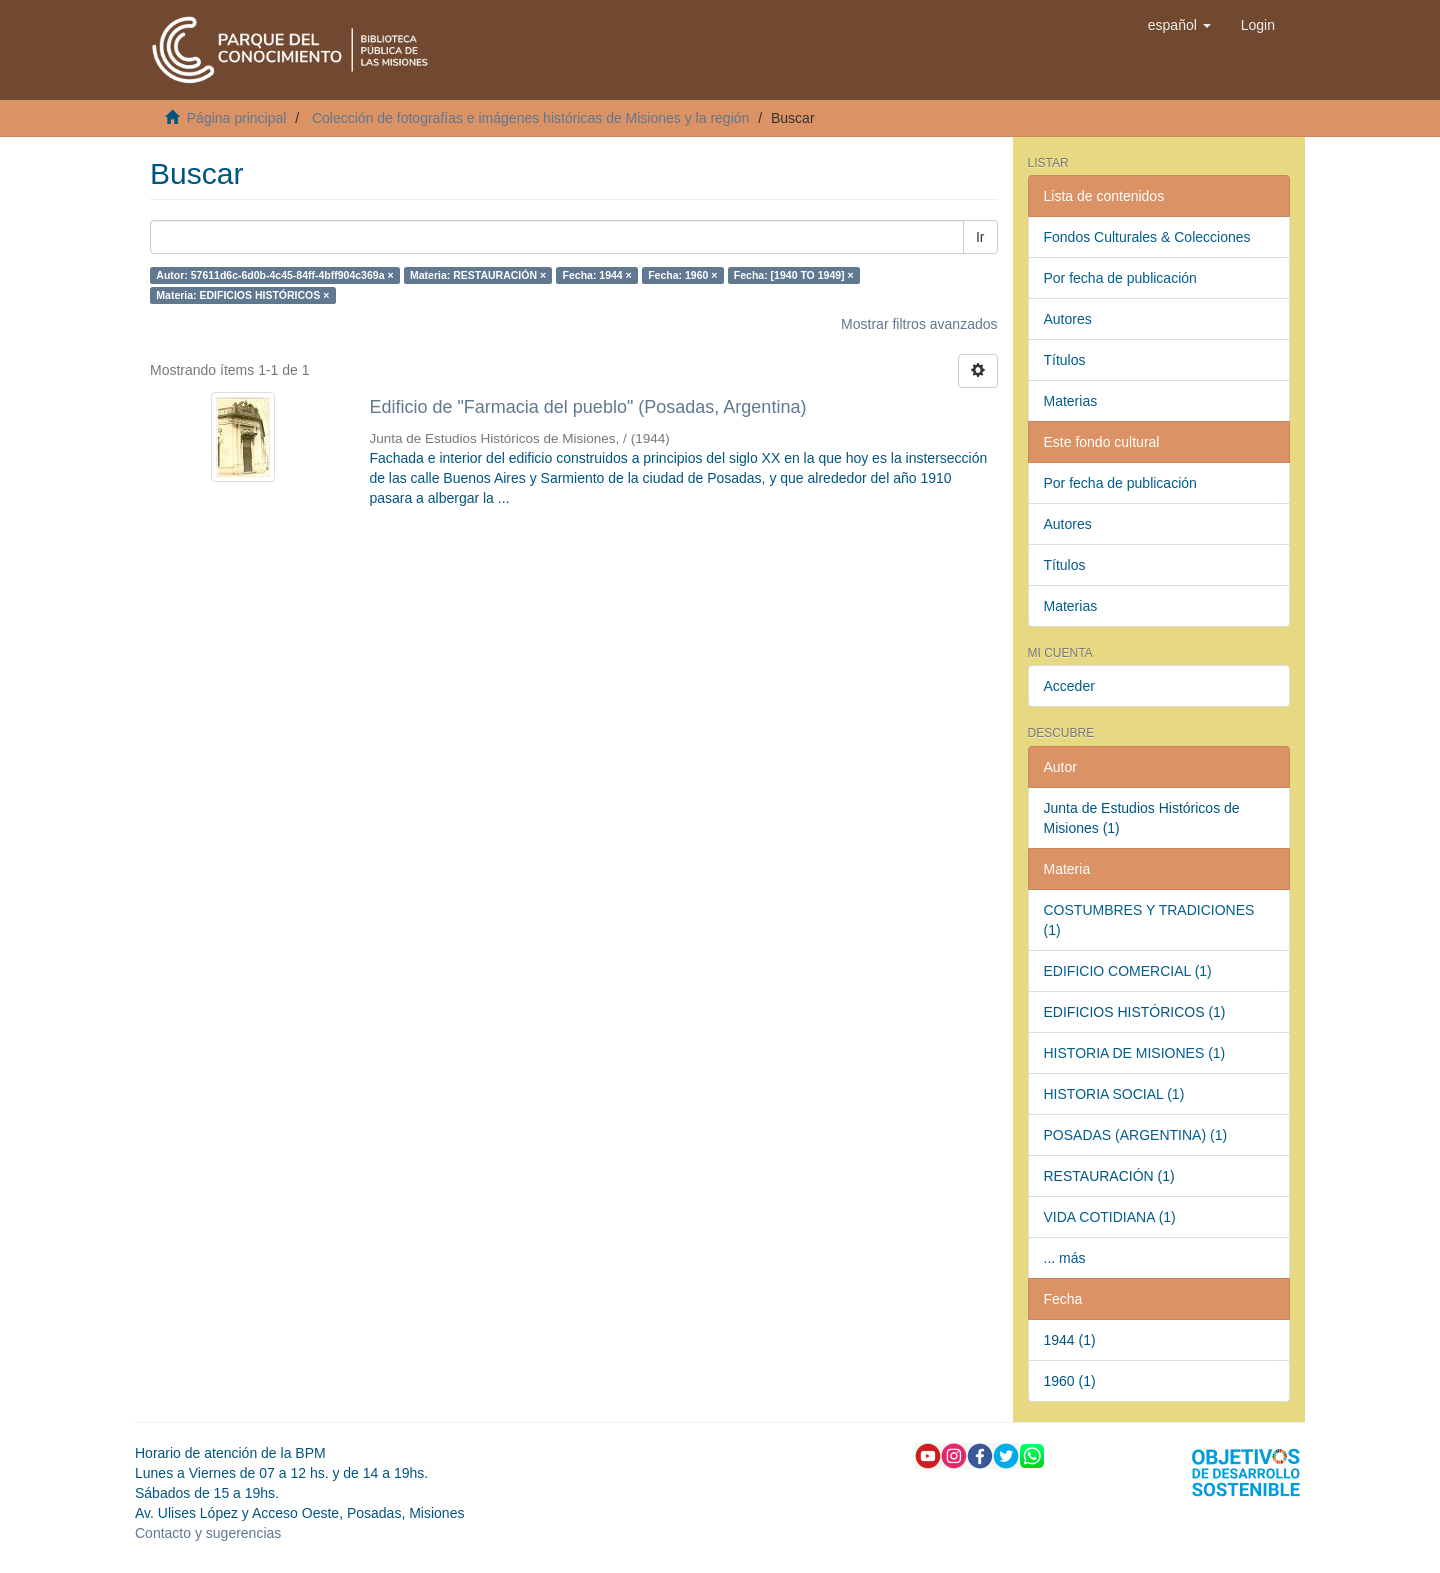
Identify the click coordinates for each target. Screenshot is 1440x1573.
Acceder (1069, 686)
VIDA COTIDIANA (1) (1110, 1217)
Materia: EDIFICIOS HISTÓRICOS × (242, 295)
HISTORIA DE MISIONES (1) (1135, 1053)
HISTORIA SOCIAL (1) (1114, 1094)
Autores (1068, 319)
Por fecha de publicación (1120, 278)
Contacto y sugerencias (208, 1533)
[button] (1179, 25)
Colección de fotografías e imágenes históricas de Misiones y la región (530, 118)
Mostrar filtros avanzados (919, 324)
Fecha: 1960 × (682, 275)
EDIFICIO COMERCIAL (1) (1128, 971)
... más (1065, 1258)
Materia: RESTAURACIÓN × (478, 275)
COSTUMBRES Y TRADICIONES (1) (1149, 920)
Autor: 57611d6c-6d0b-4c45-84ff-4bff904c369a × (274, 275)
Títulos (1065, 360)
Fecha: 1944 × (597, 275)
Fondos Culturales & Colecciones (1147, 237)
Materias (1071, 401)
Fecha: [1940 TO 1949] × (794, 275)
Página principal (237, 118)
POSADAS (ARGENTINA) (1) (1136, 1135)
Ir (980, 237)
